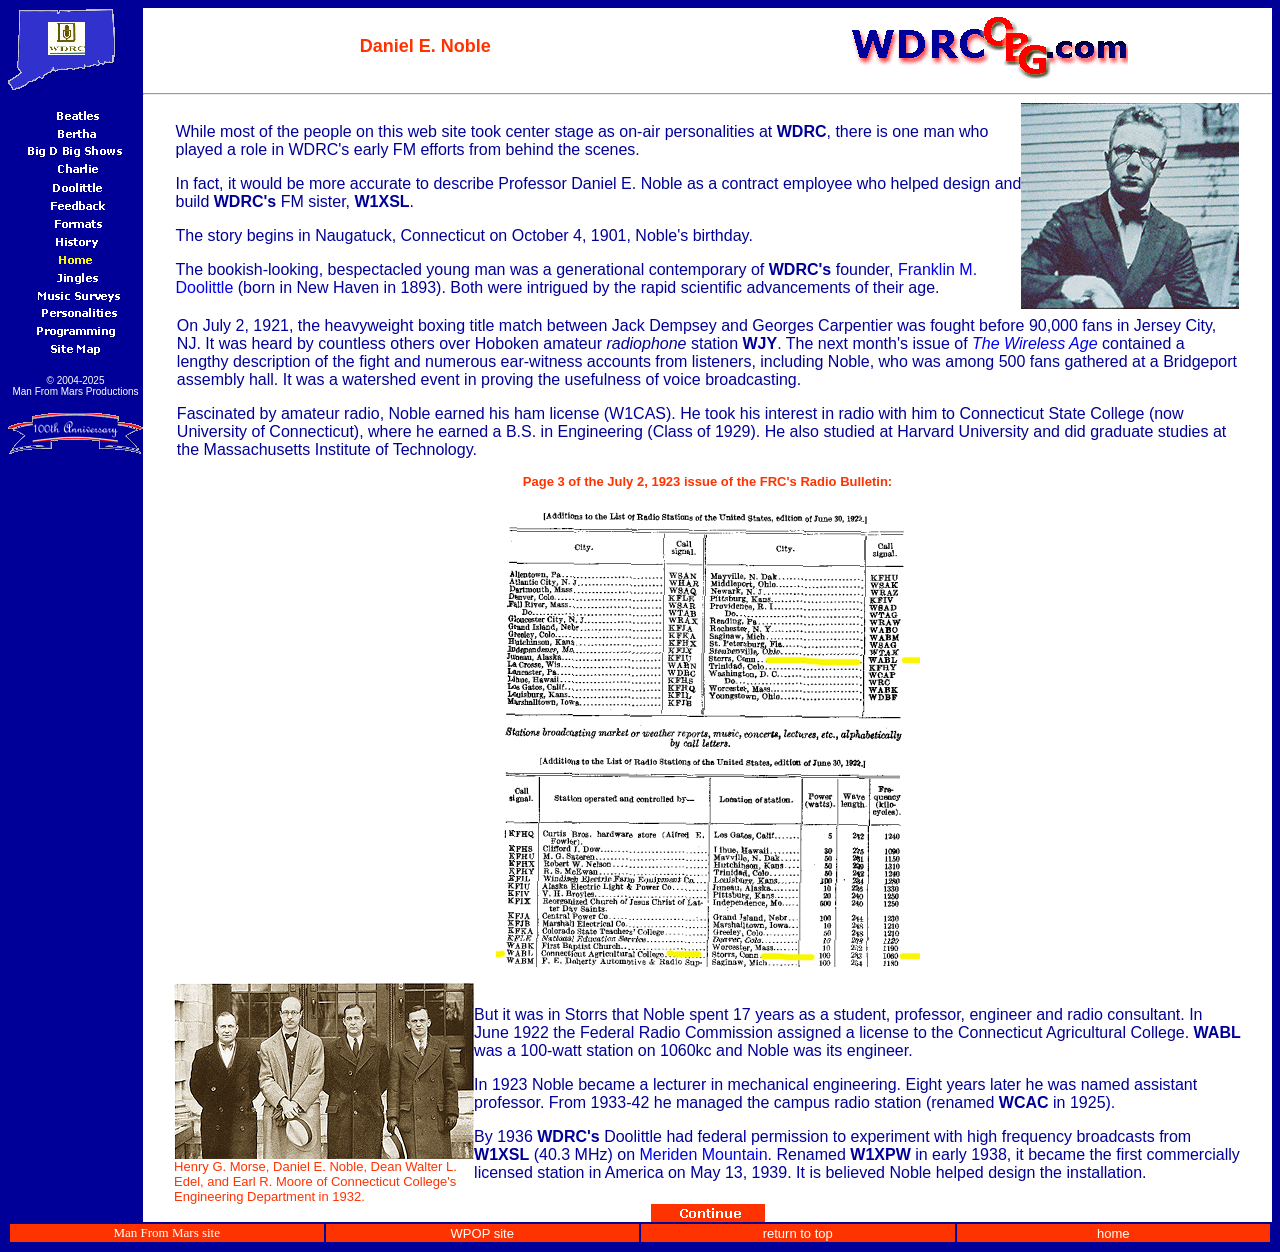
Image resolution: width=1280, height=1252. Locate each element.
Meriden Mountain (703, 1154)
